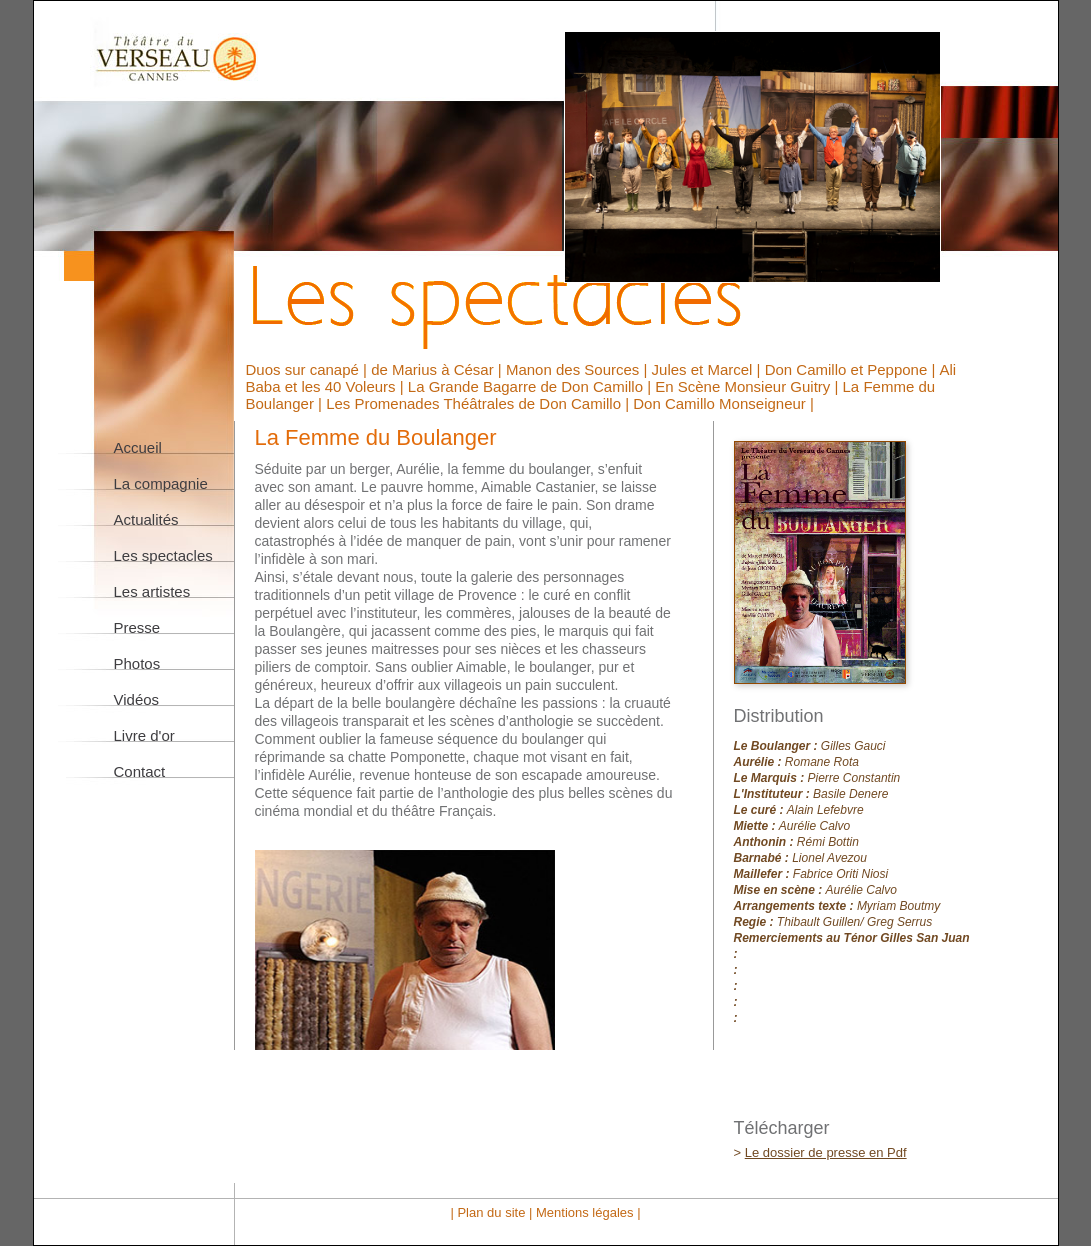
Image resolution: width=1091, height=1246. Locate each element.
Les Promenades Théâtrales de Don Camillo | (479, 403)
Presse (137, 627)
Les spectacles (163, 555)
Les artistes (152, 591)
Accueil (138, 447)
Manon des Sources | (579, 369)
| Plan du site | (493, 1212)
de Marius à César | (438, 369)
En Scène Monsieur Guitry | (748, 386)
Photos (137, 663)
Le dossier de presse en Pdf (826, 1152)
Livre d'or (144, 735)
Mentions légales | (588, 1212)
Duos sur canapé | (309, 369)
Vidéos (137, 699)
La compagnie (161, 483)
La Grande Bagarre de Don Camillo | (531, 386)
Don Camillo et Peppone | (852, 369)
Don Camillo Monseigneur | (723, 403)
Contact (140, 771)
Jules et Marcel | (708, 369)
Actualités (146, 519)
